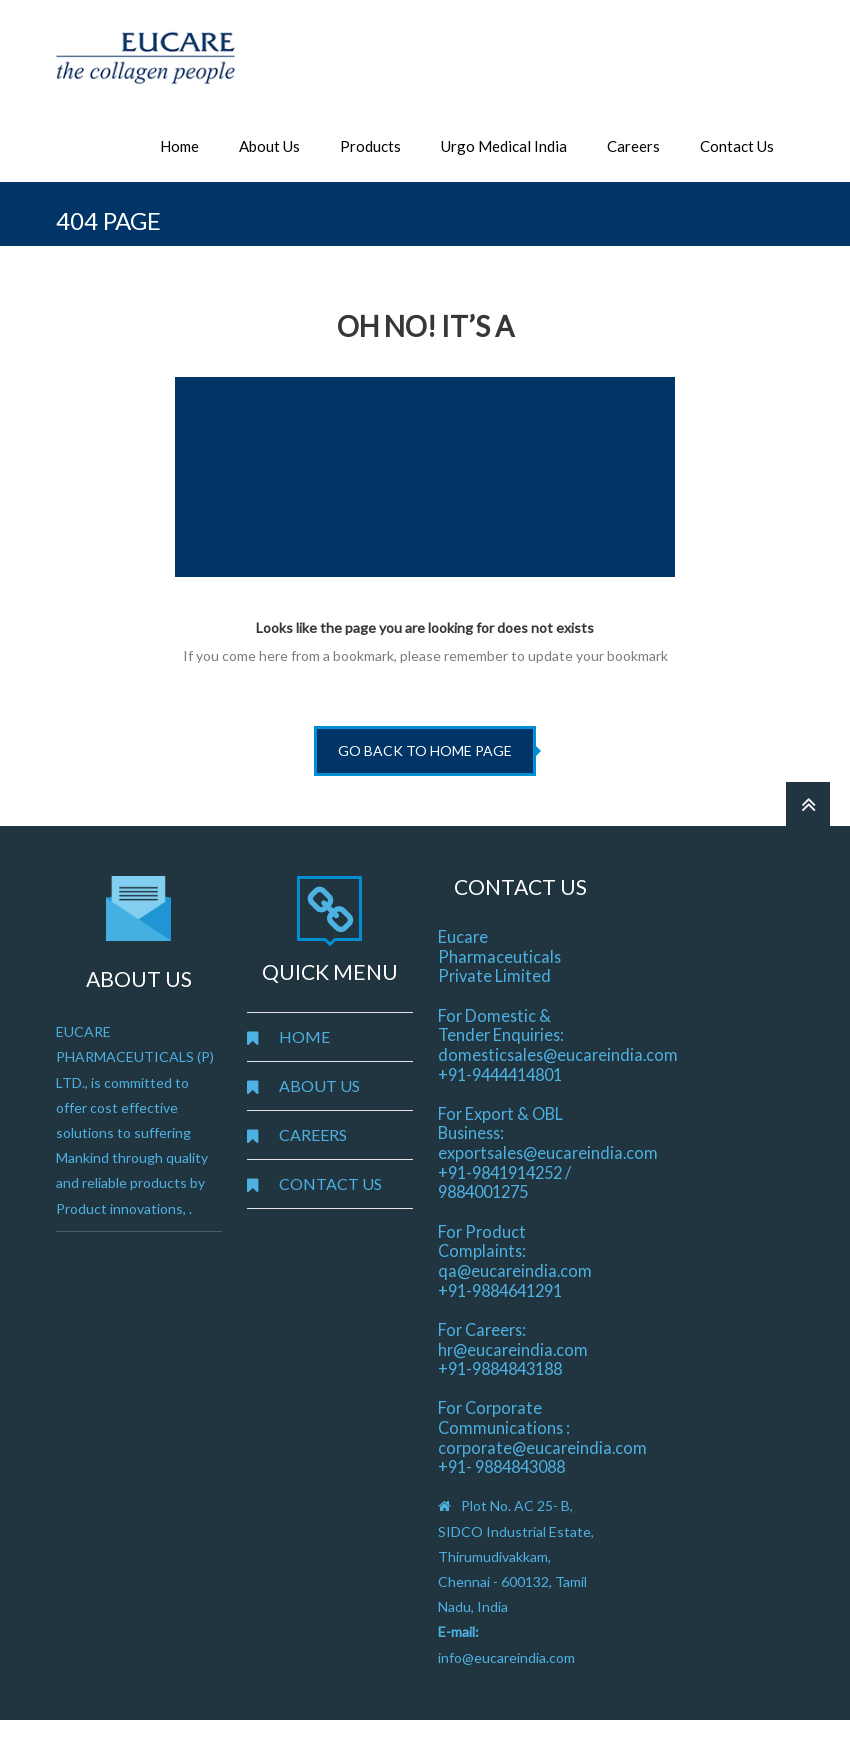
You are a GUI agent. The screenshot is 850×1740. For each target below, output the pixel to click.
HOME (304, 1036)
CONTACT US (330, 1183)
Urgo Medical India (504, 146)
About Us (269, 146)
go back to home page (425, 750)
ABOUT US (319, 1085)
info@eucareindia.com (506, 1657)
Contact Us (737, 146)
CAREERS (313, 1134)
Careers (633, 146)
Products (370, 146)
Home (179, 146)
